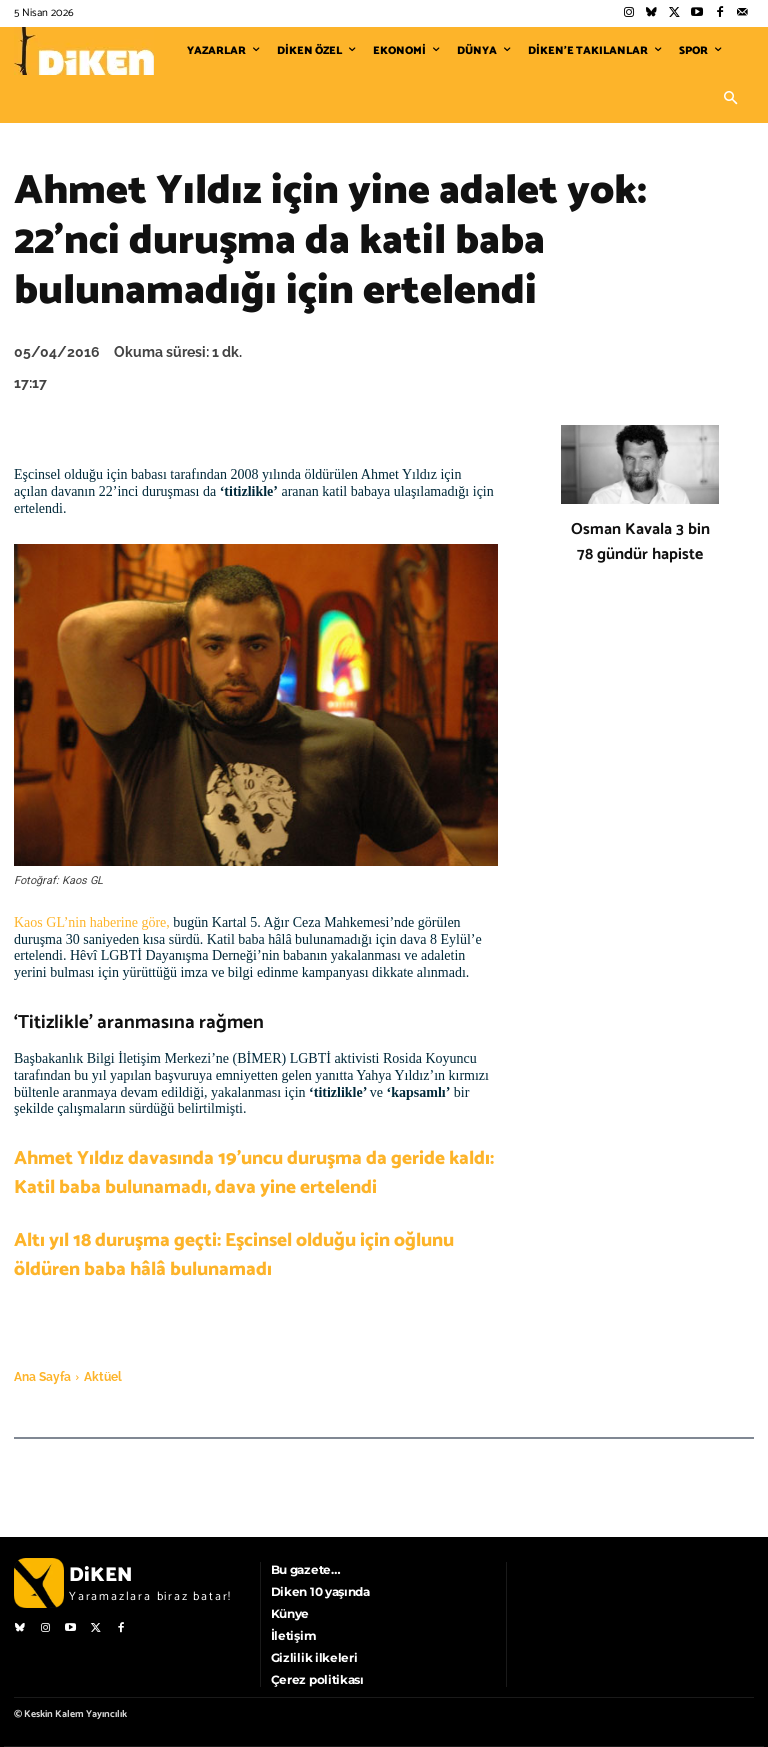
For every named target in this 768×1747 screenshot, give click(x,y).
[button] (730, 99)
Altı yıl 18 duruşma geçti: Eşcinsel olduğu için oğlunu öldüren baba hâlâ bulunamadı (234, 1255)
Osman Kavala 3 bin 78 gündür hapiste (640, 542)
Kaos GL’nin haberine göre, (92, 922)
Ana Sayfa (42, 1377)
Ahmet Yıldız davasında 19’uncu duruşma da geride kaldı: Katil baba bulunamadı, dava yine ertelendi (254, 1173)
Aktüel (103, 1377)
